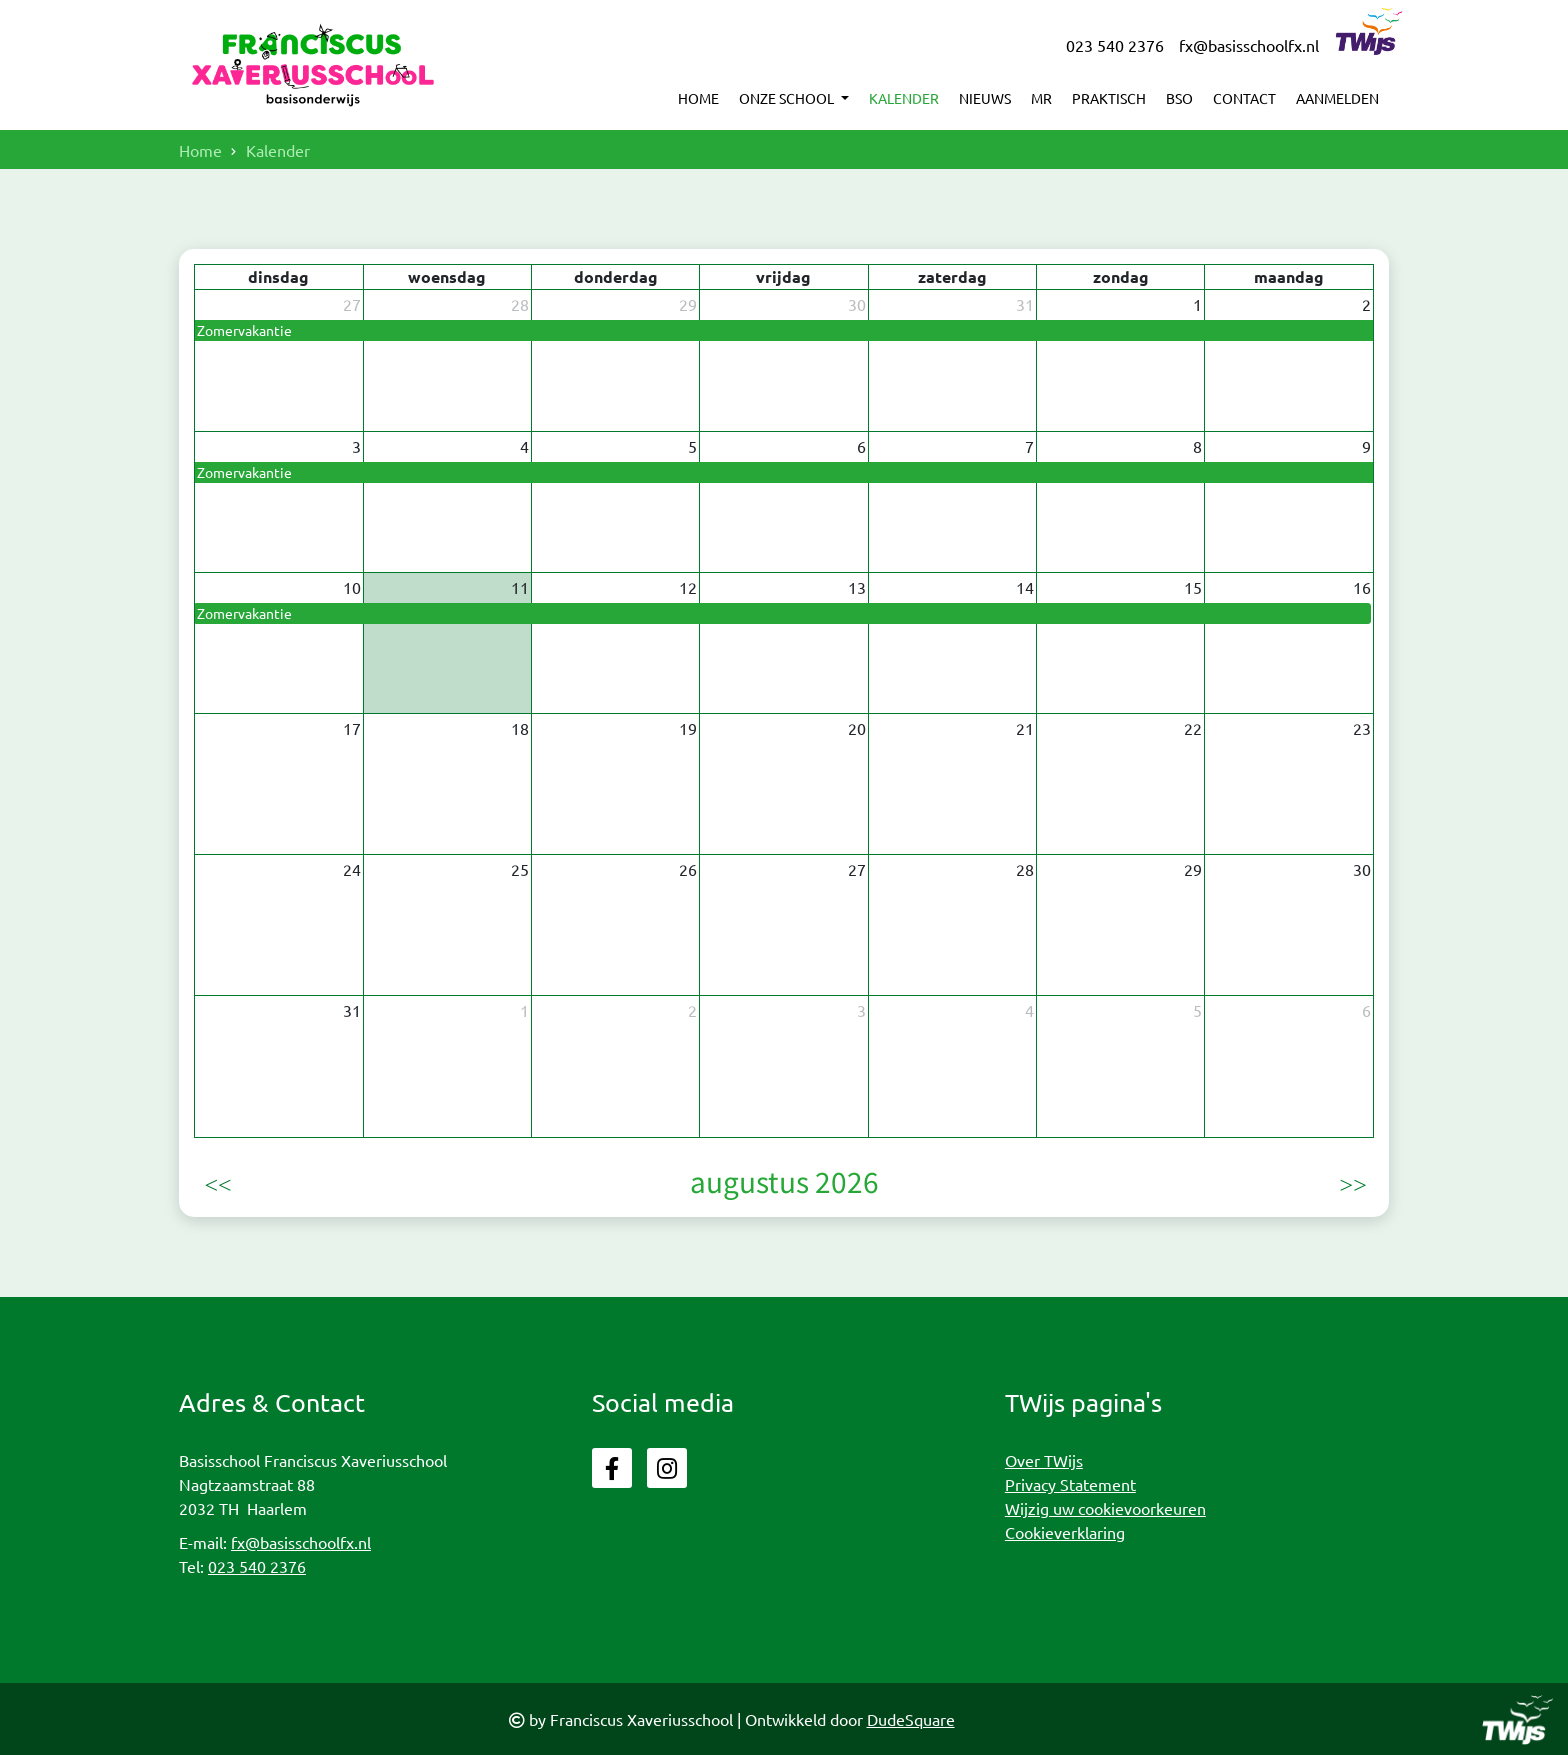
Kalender (904, 98)
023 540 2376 (1115, 45)
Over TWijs (1044, 1460)
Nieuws (985, 98)
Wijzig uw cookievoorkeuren (1105, 1508)
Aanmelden (1337, 98)
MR (1041, 98)
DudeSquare (911, 1719)
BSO (1179, 98)
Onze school (788, 98)
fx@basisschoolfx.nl (1249, 45)
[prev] (216, 1182)
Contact (1244, 98)
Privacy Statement (1070, 1484)
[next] (1351, 1182)
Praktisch (1109, 98)
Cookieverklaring (1065, 1532)
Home (698, 98)
